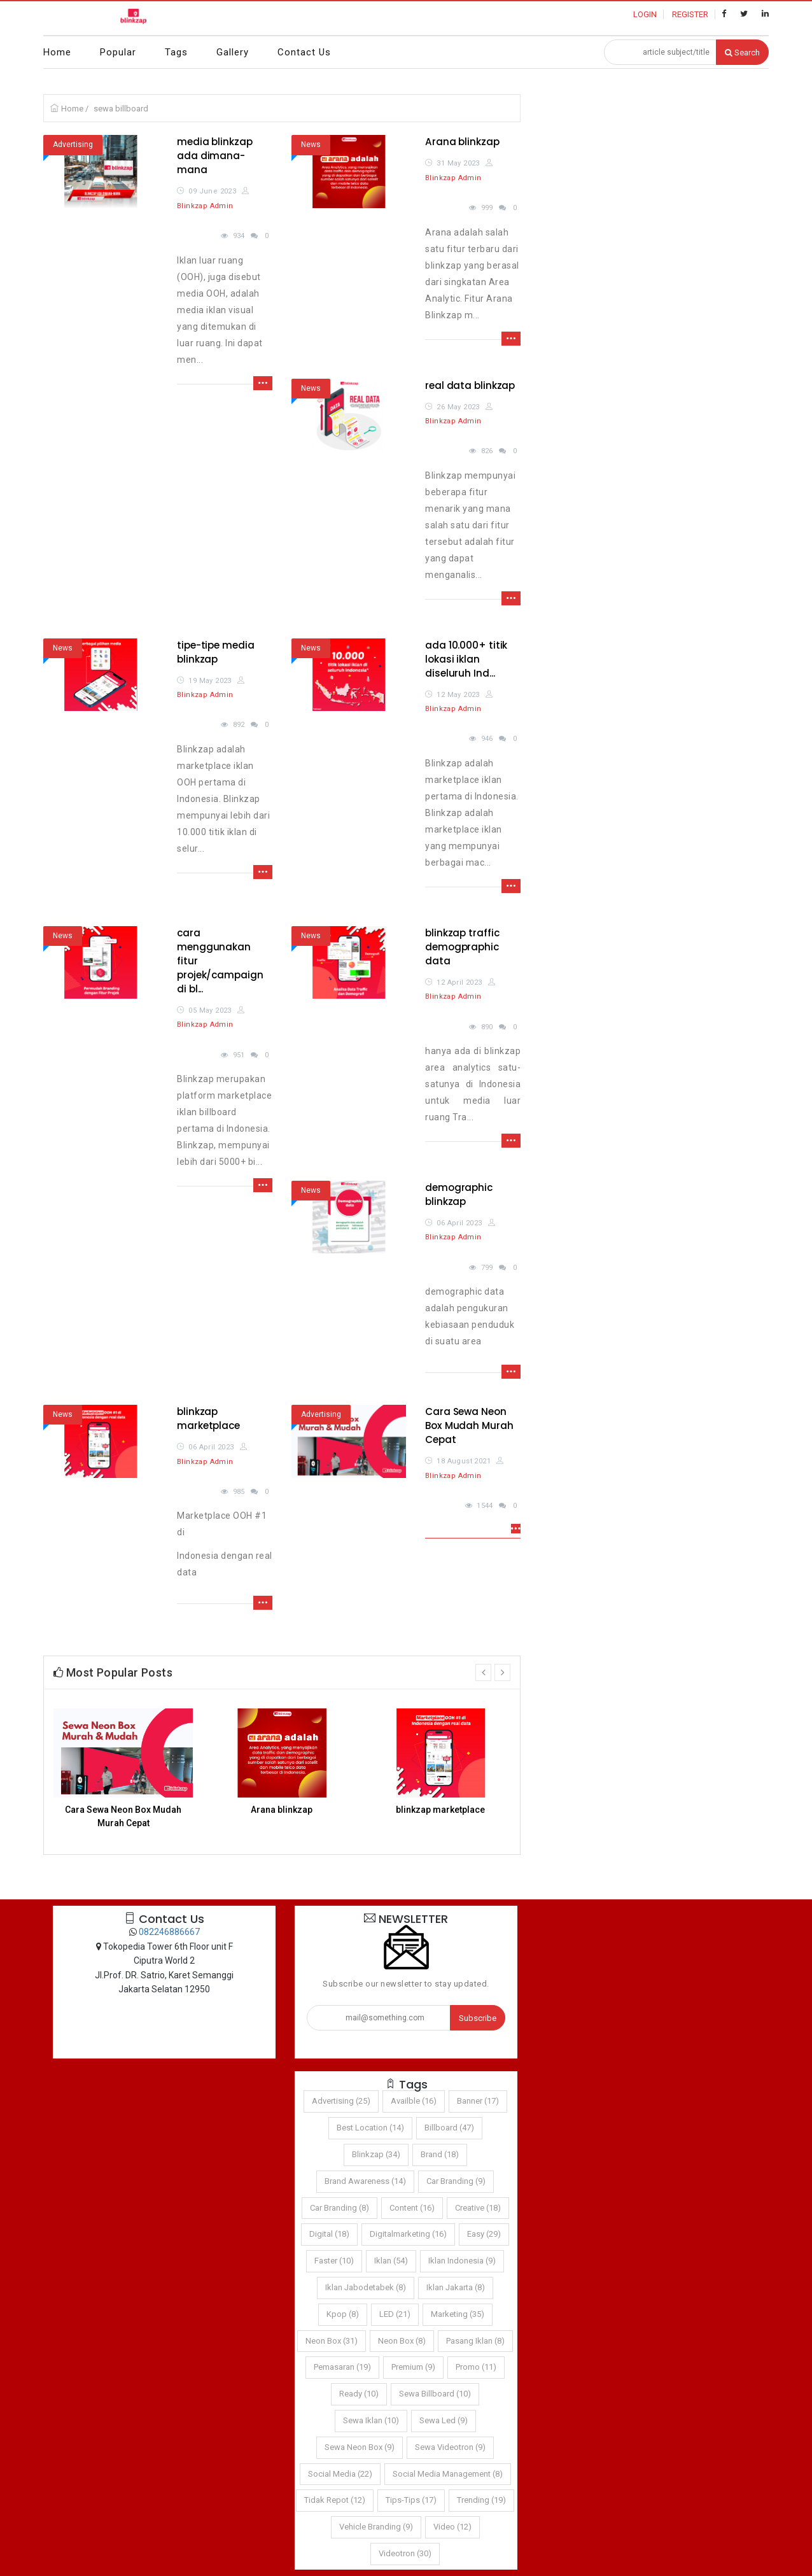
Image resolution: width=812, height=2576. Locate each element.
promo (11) (476, 2367)
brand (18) (440, 2154)
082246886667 (169, 1932)
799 (487, 1267)
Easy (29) (484, 2234)
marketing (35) (457, 2314)
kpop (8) (342, 2314)
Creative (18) (478, 2208)
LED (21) (394, 2314)
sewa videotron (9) (450, 2447)
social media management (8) (448, 2474)
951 (239, 1055)
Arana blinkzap (462, 141)
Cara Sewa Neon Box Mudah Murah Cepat (469, 1425)
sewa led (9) (443, 2420)
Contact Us (304, 52)
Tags (176, 52)
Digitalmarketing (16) (408, 2234)
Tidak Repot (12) (334, 2500)
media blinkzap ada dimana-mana (215, 155)
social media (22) (340, 2474)
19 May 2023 (209, 681)
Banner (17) (478, 2101)
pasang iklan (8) (475, 2341)
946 (487, 739)
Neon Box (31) (331, 2341)
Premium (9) (413, 2367)
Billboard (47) (449, 2127)
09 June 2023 (212, 191)
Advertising (73, 144)
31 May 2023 (458, 163)
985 (239, 1492)
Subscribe (477, 2018)
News (311, 144)
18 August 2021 (464, 1461)
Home (57, 52)
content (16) (412, 2208)
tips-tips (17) (411, 2500)
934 (239, 236)
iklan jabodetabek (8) (365, 2287)
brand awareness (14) (365, 2181)
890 (487, 1027)
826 (487, 451)
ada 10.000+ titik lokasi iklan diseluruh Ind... (466, 659)
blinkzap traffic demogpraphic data (462, 947)
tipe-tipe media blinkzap (216, 652)
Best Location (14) (370, 2127)
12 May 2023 (458, 695)
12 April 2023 (459, 982)
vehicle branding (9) (376, 2526)
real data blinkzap (470, 385)
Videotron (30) (405, 2553)
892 (239, 725)
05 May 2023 (209, 1010)
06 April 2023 (459, 1223)
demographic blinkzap (459, 1194)
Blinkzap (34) (376, 2154)
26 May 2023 (458, 407)
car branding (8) (339, 2208)
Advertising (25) (341, 2101)
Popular (118, 52)
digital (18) (329, 2234)
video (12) (452, 2526)
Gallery (232, 52)
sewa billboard (121, 108)
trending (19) (481, 2500)
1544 (485, 1506)
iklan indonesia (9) (462, 2260)
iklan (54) (391, 2260)
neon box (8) (402, 2341)
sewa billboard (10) (435, 2393)
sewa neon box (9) (360, 2447)
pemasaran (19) (342, 2367)
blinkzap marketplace (208, 1418)
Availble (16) (414, 2101)
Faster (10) (334, 2260)
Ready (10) (359, 2393)
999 (487, 208)
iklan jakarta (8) (455, 2287)
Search (742, 52)
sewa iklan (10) (371, 2420)
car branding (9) (456, 2181)
